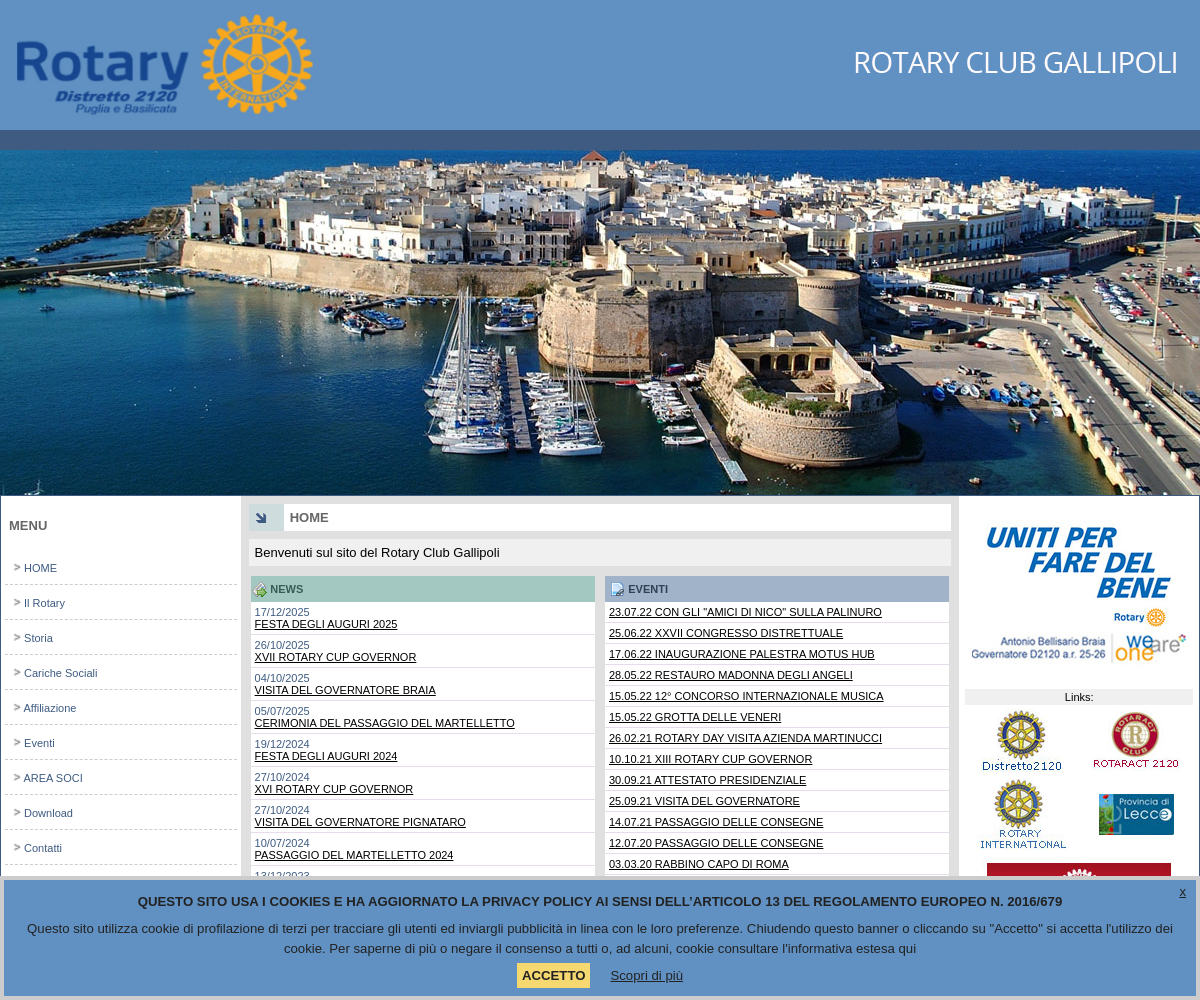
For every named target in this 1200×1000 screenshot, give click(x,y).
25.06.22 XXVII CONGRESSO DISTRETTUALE (726, 633)
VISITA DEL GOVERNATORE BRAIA (345, 690)
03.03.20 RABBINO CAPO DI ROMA (699, 864)
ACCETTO (554, 975)
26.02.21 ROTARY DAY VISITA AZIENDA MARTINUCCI (745, 738)
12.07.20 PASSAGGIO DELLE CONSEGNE (716, 843)
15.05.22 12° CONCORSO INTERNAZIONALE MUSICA (746, 696)
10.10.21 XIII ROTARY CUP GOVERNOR (710, 759)
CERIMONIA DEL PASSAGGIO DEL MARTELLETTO (385, 723)
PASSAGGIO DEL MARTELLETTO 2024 (354, 855)
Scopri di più (646, 975)
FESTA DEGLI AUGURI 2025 (326, 624)
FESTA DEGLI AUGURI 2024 (326, 756)
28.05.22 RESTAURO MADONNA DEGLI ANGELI (731, 675)
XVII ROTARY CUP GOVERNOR (336, 657)
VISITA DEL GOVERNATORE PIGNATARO (360, 822)
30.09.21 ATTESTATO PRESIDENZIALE (707, 780)
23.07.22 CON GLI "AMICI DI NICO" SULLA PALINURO (745, 612)
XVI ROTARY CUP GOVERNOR (334, 789)
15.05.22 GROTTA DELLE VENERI (695, 717)
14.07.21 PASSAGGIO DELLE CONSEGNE (716, 822)
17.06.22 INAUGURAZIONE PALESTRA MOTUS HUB (742, 654)
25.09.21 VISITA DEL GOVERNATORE (704, 801)
